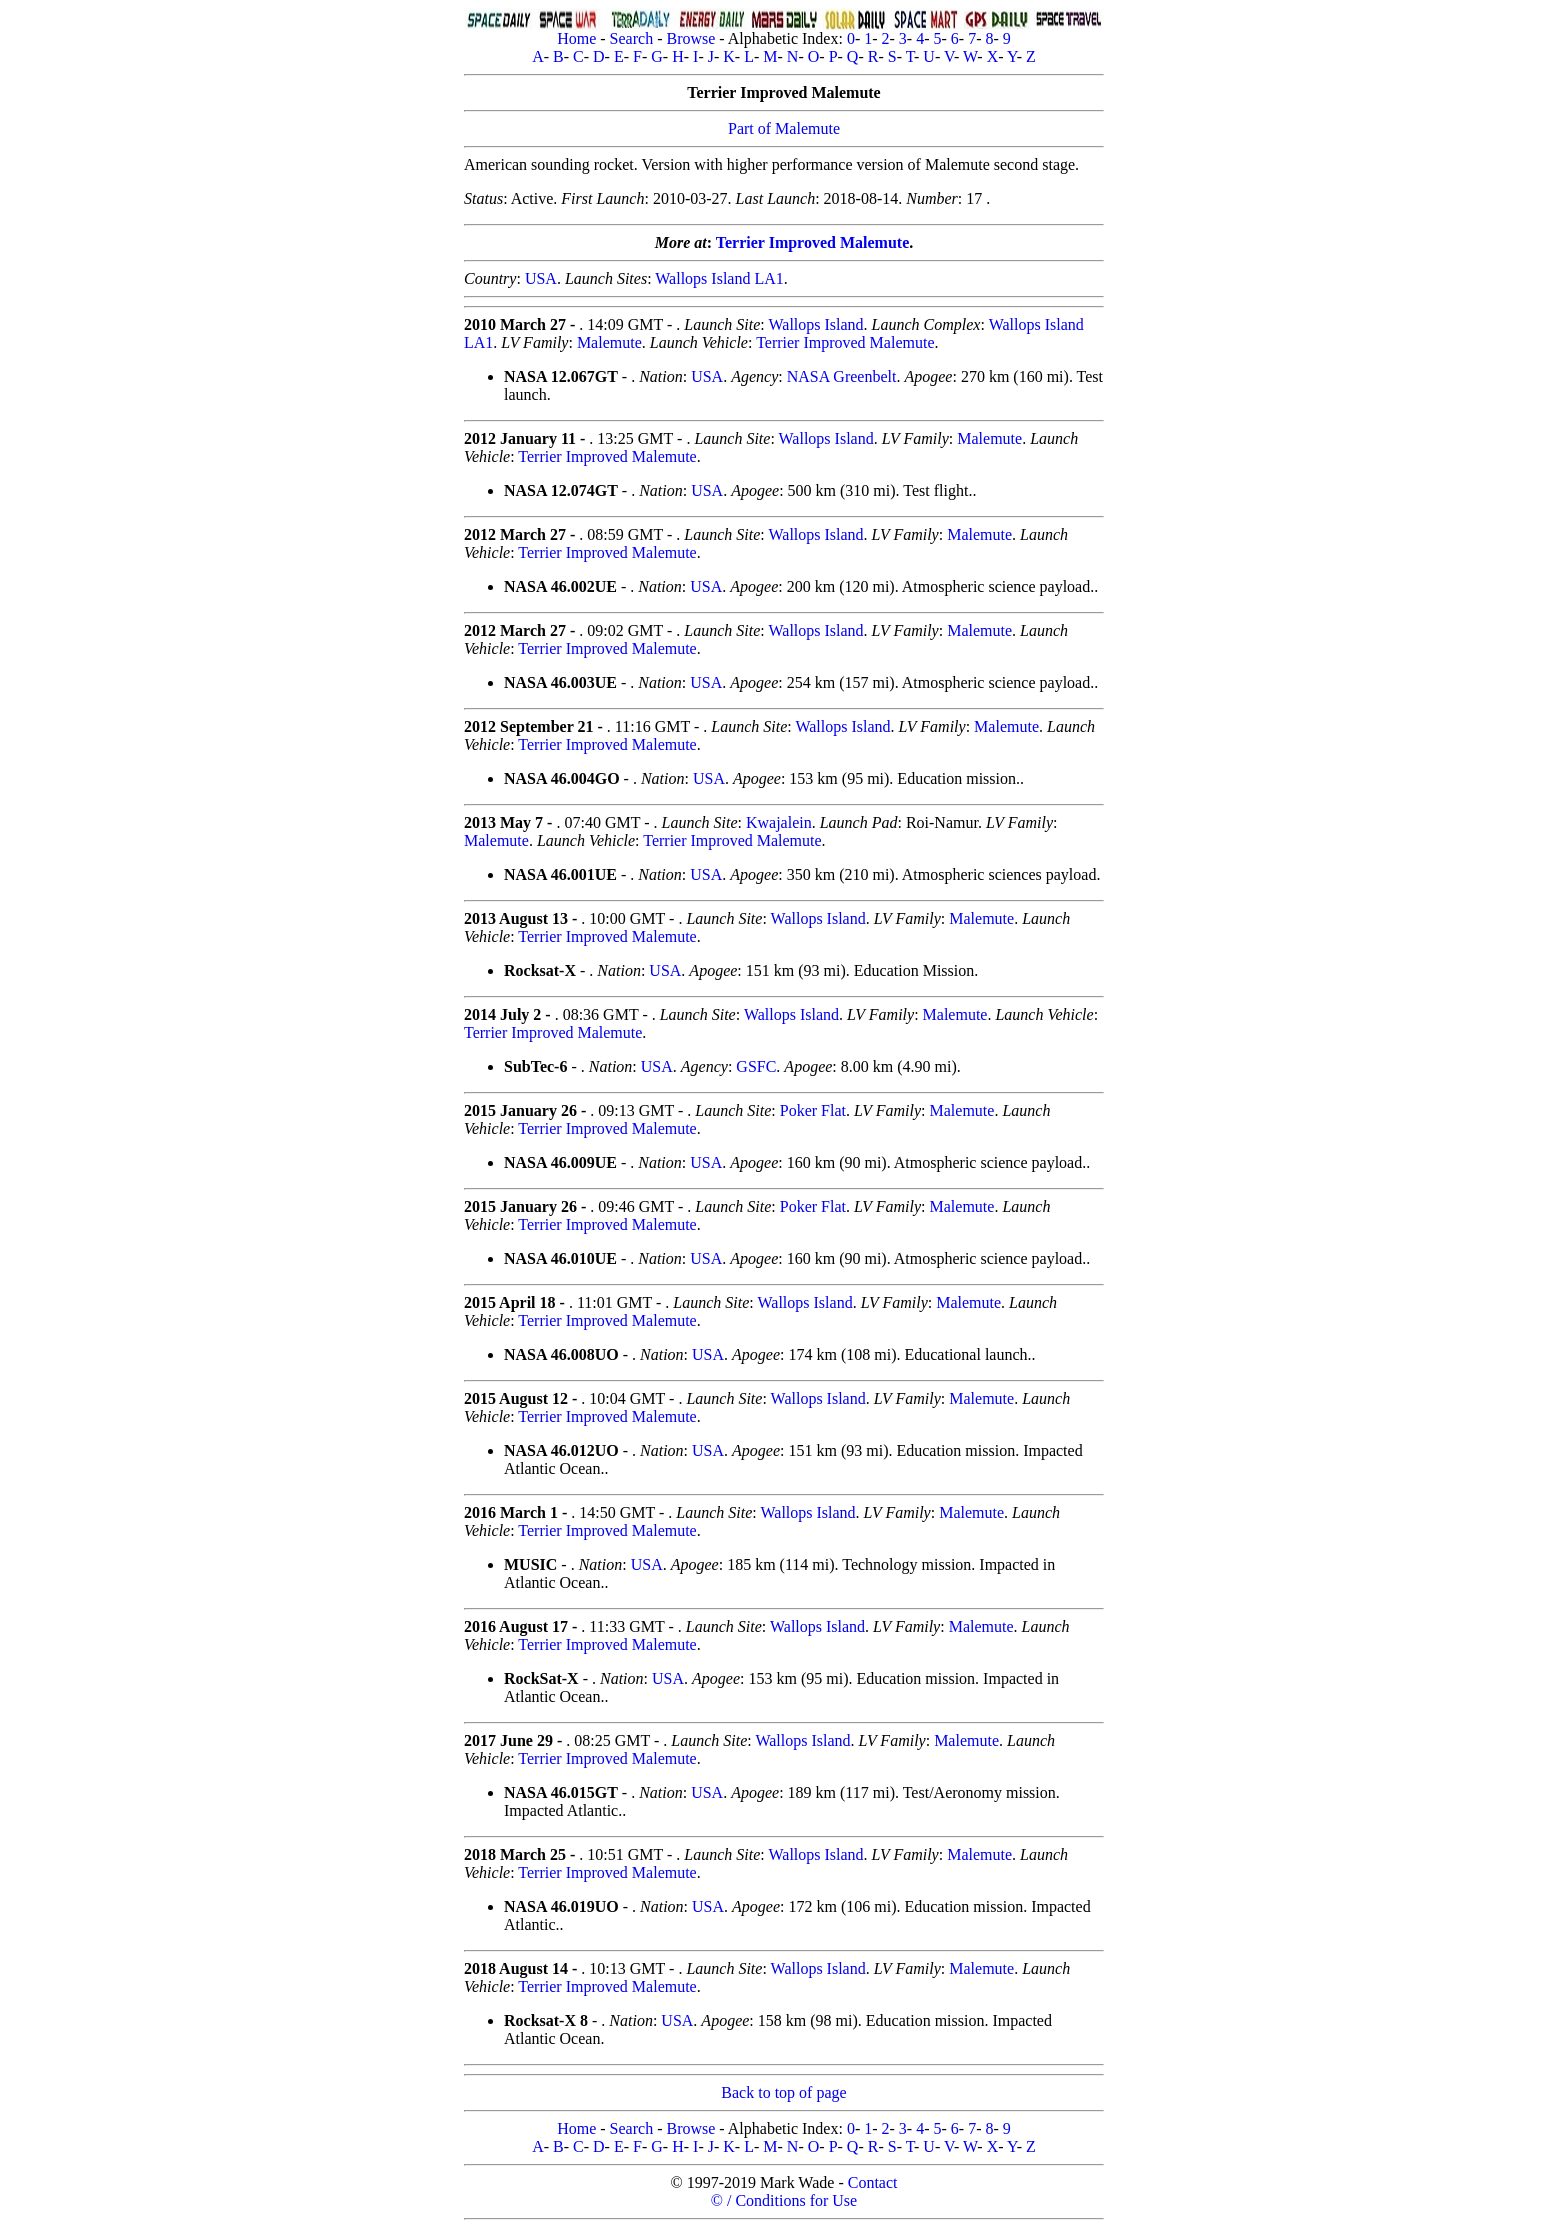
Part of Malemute (784, 128)
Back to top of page (783, 2092)
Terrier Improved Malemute (812, 242)
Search (632, 38)
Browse (690, 38)
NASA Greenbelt (842, 376)
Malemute (609, 342)
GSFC (756, 1066)
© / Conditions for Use (784, 2200)
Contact (873, 2182)
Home (576, 38)
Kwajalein (779, 822)
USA (541, 278)
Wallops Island (815, 324)
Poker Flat (813, 1110)
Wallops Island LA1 (719, 278)
